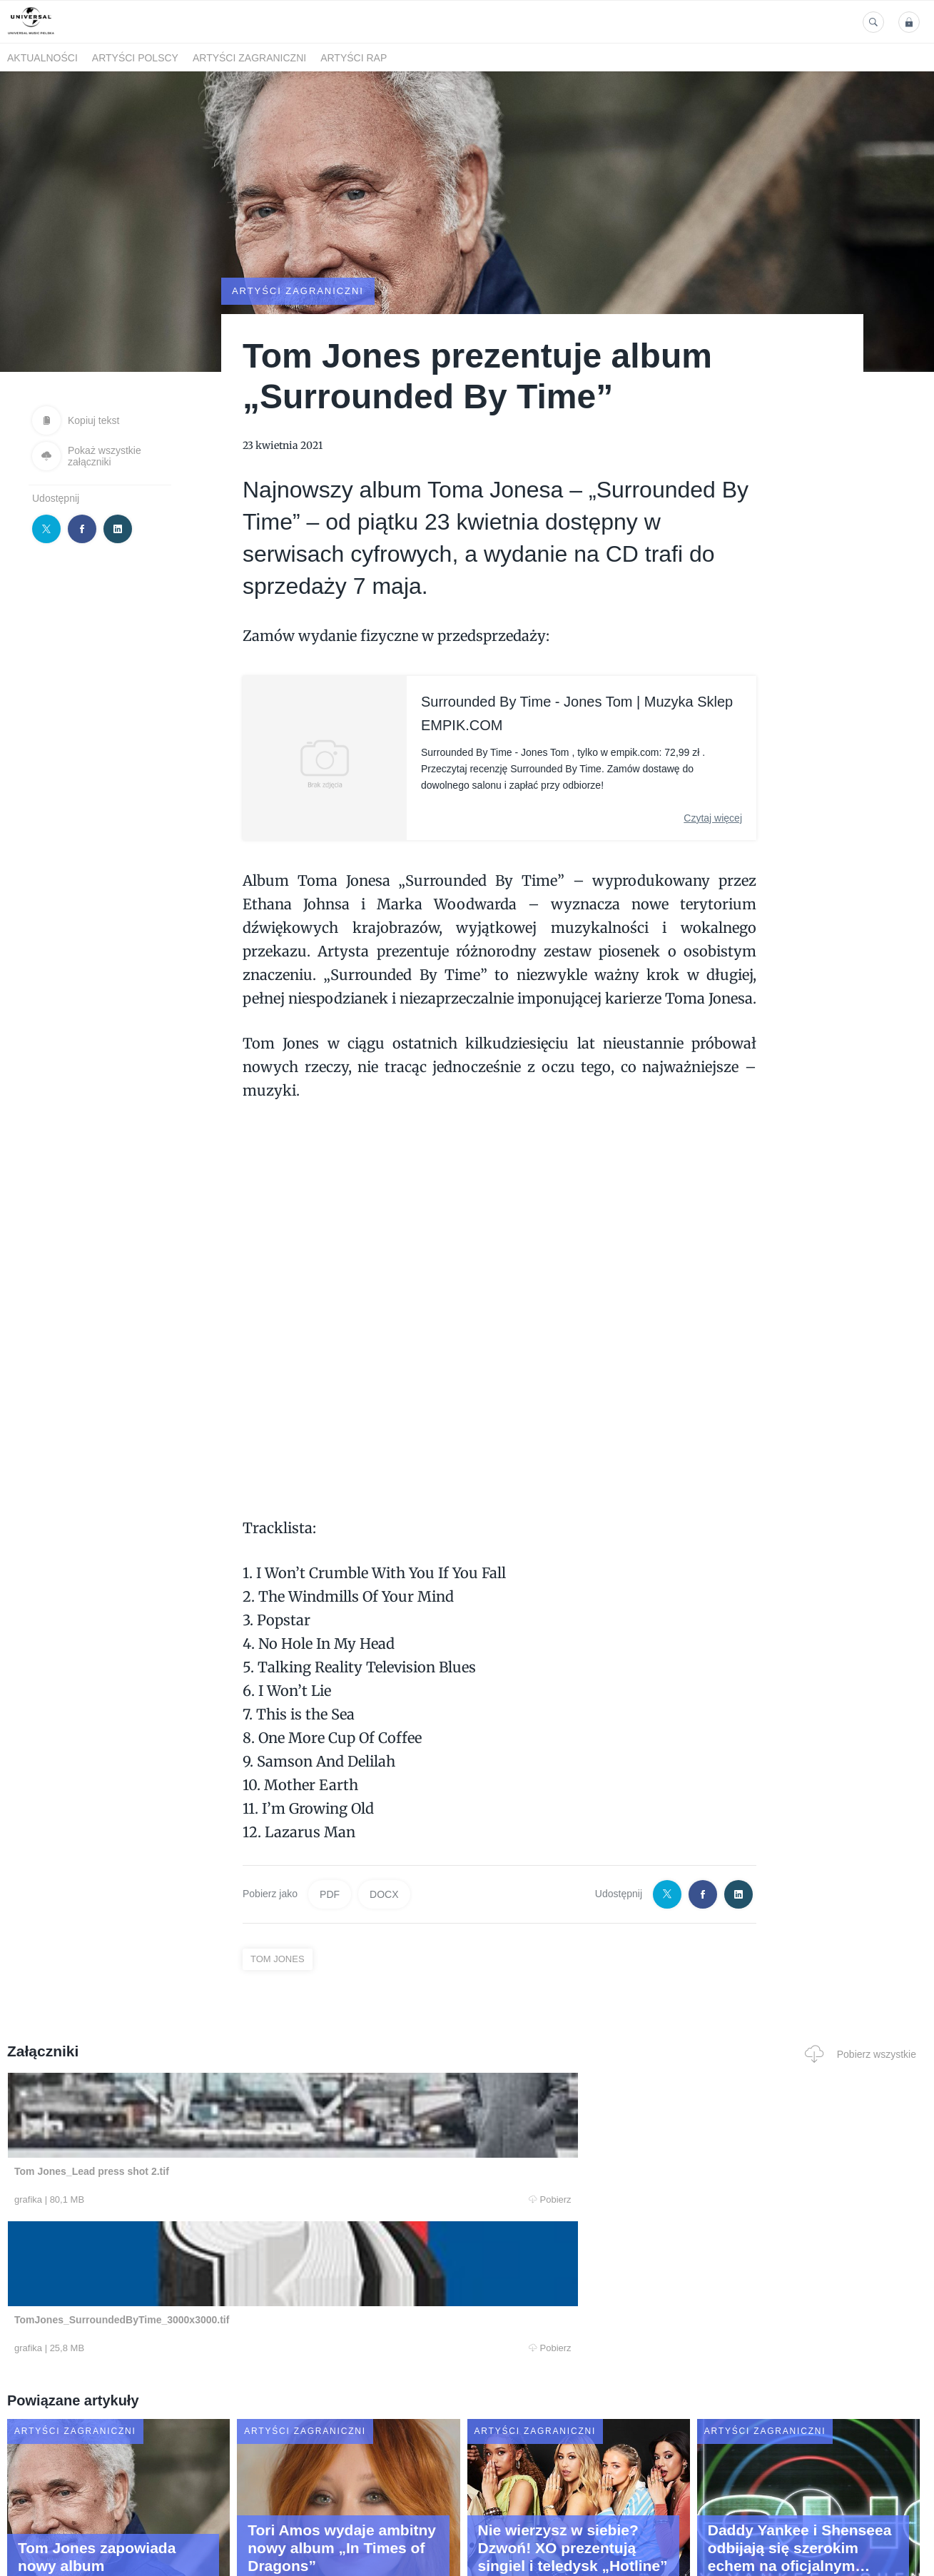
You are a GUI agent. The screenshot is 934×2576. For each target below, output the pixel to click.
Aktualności (42, 58)
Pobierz (200, 2200)
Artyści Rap (353, 58)
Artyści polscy (135, 58)
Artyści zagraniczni (249, 58)
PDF (330, 1893)
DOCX (384, 1893)
